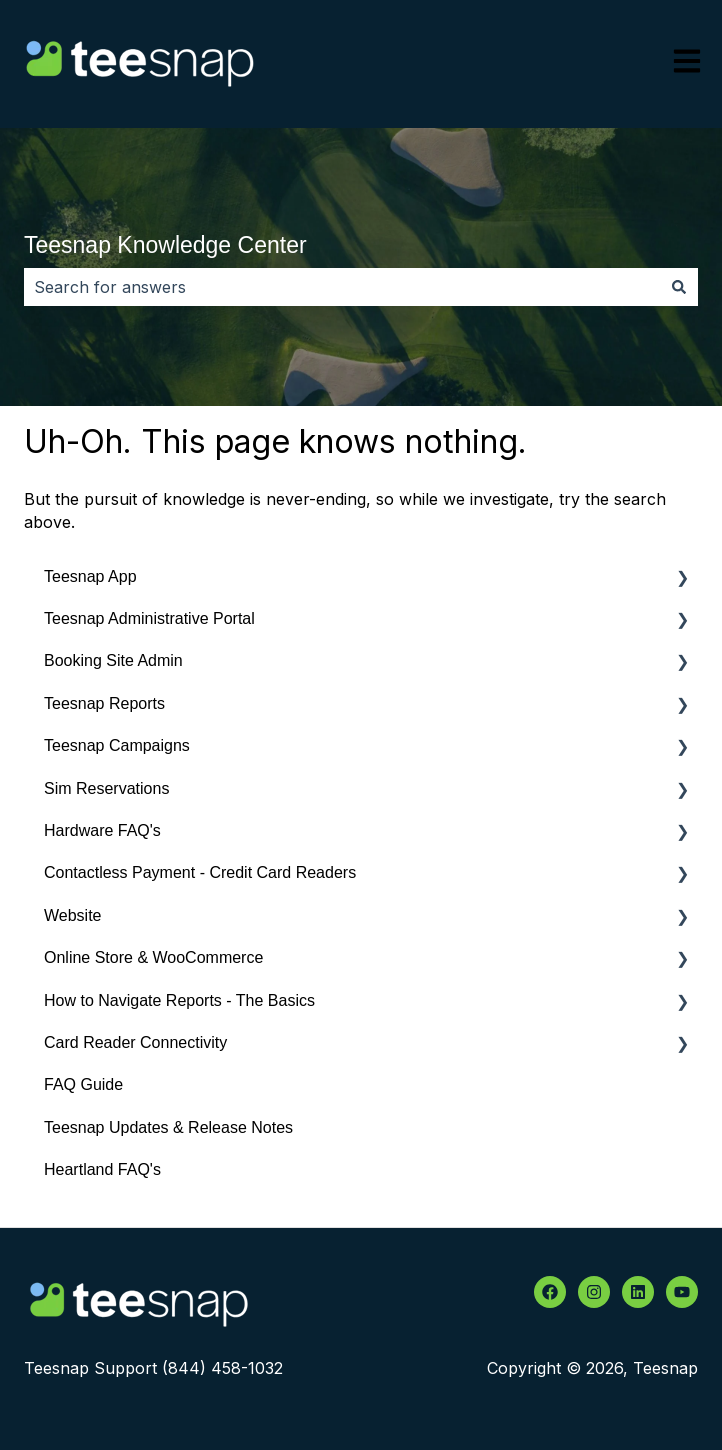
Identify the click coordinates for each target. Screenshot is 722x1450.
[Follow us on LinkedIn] (638, 1292)
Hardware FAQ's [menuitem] (102, 830)
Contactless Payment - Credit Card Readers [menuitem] (200, 872)
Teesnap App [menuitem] (90, 576)
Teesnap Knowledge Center (165, 245)
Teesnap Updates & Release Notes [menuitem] (168, 1127)
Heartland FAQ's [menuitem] (102, 1169)
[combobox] (342, 287)
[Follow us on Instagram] (594, 1292)
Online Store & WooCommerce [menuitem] (153, 957)
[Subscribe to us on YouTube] (682, 1292)
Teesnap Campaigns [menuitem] (117, 745)
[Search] (679, 287)
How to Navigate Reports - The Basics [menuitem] (179, 1000)
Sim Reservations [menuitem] (106, 788)
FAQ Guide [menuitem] (83, 1084)
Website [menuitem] (73, 915)
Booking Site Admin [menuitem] (113, 660)
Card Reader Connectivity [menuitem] (135, 1042)
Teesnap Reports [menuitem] (104, 703)
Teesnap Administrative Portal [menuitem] (149, 618)
